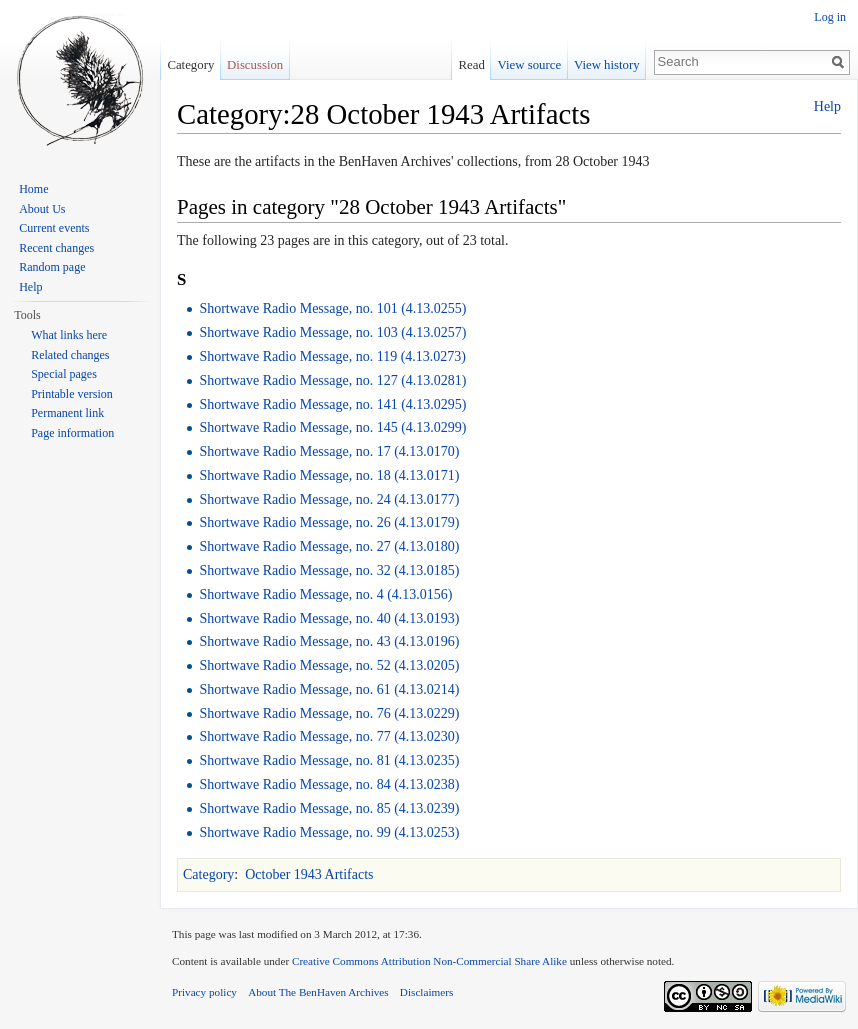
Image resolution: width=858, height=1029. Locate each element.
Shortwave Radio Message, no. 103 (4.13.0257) (332, 332)
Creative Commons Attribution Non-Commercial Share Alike (429, 961)
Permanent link (67, 413)
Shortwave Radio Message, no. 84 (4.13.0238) (329, 784)
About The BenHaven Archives (318, 992)
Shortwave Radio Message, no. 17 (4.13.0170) (329, 451)
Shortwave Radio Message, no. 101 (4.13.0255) (332, 308)
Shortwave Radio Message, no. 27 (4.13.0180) (329, 546)
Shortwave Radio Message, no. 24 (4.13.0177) (329, 499)
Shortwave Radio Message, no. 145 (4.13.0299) (332, 427)
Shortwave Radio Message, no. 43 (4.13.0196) (329, 641)
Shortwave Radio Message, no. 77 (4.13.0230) (329, 736)
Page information (72, 433)
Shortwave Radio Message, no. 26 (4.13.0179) (329, 522)
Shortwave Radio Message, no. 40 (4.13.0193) (329, 618)
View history (607, 65)
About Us (42, 209)
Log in (830, 17)
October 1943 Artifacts (309, 874)
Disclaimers (426, 992)
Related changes (70, 355)
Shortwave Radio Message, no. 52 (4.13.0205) (329, 665)
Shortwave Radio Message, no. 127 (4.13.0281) (332, 380)
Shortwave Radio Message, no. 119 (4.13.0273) (332, 356)
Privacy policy (204, 992)
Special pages (64, 374)
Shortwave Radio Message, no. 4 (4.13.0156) (325, 594)
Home (33, 189)
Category (208, 874)
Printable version (72, 394)
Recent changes (56, 248)
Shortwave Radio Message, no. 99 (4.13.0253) (329, 832)
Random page (52, 267)
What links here (69, 335)
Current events (54, 228)
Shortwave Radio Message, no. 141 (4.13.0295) (332, 404)
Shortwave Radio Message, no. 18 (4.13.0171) (329, 475)
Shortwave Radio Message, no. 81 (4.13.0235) (329, 760)
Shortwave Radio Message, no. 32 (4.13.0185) (329, 570)
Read (472, 65)
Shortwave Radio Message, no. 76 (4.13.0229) (329, 713)
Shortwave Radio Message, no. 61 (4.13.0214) (329, 689)
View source (530, 65)
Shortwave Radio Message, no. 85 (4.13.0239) (329, 808)
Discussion (255, 65)
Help (827, 106)
